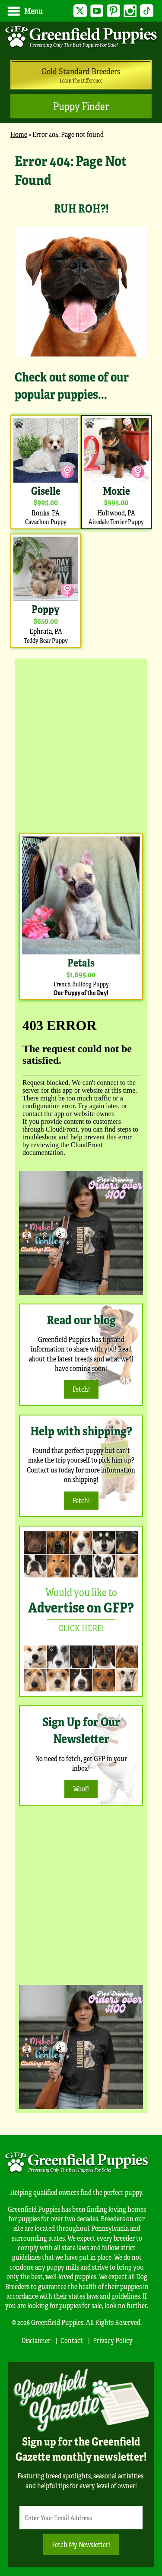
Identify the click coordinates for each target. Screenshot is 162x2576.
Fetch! (81, 1389)
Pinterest (113, 11)
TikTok (146, 11)
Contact (71, 2340)
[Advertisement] (81, 744)
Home (18, 134)
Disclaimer (36, 2340)
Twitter (80, 11)
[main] (81, 400)
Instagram (130, 11)
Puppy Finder (81, 106)
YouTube (97, 11)
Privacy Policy (113, 2340)
